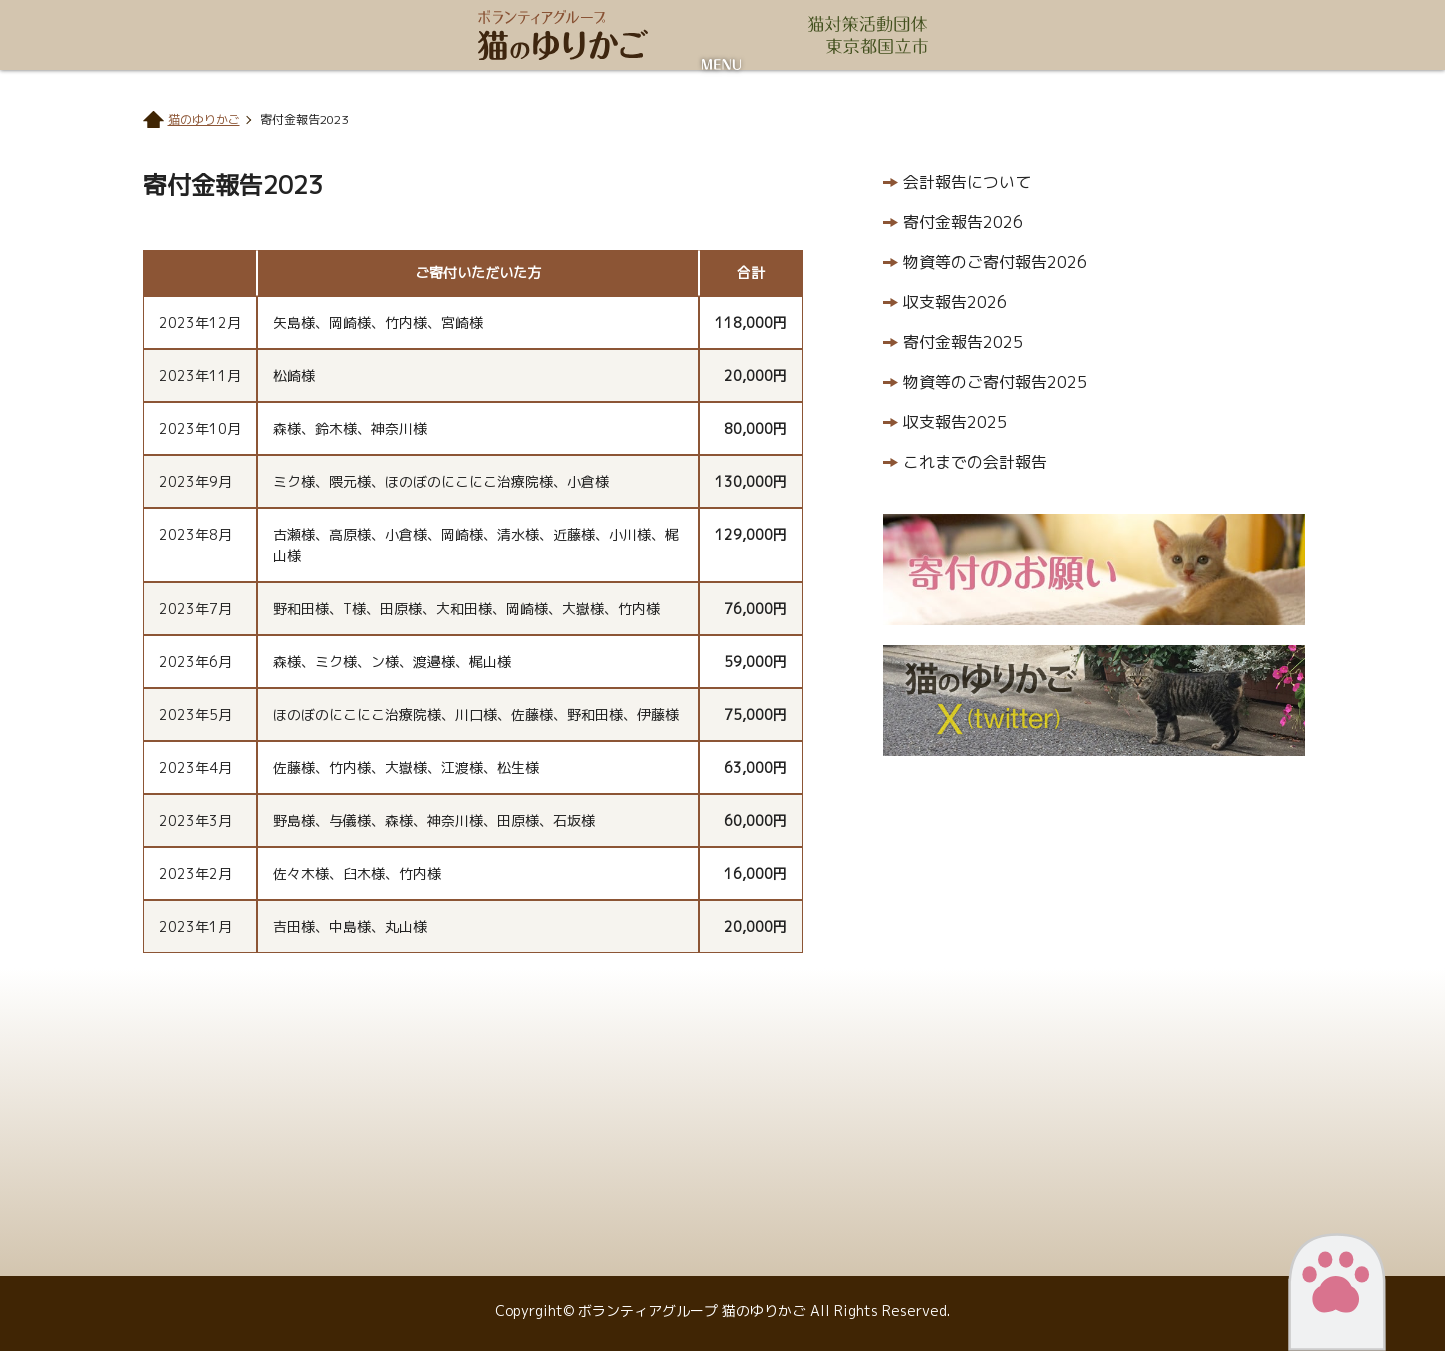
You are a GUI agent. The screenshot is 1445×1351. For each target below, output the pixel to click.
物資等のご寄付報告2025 (995, 382)
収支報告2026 (955, 302)
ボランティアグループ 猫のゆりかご (563, 35)
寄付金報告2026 (963, 222)
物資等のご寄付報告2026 (995, 262)
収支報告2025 (955, 422)
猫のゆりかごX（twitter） (1094, 700)
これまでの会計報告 (975, 462)
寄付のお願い (1094, 569)
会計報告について (967, 182)
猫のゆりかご (204, 119)
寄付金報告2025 (963, 342)
